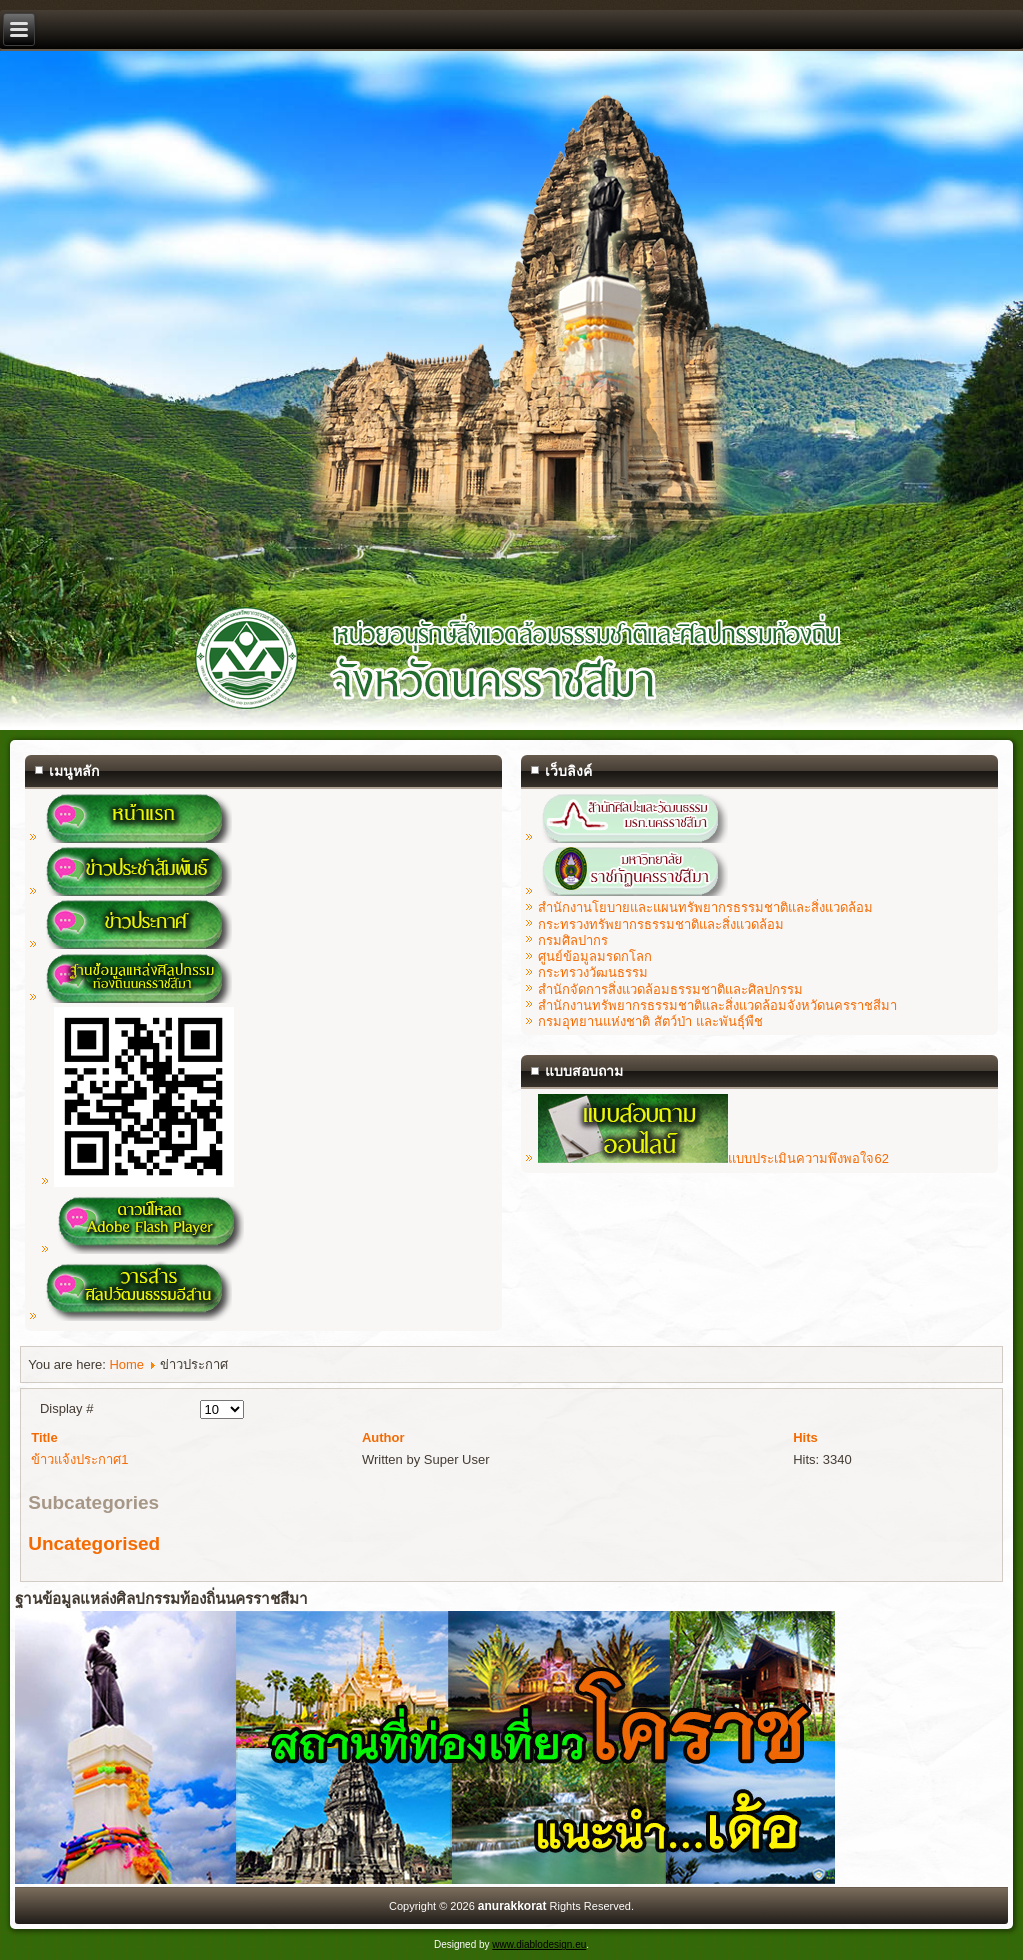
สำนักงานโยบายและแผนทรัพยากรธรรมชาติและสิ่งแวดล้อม (705, 907)
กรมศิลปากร (573, 940)
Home (126, 1364)
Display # (66, 1408)
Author (383, 1437)
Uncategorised (94, 1543)
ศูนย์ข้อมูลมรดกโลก (595, 956)
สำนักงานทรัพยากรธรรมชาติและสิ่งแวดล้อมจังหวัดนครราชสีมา (717, 1005)
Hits (805, 1437)
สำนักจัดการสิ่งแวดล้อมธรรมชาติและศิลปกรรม (670, 989)
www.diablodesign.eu (539, 1944)
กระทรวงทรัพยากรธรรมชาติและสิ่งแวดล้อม (661, 924)
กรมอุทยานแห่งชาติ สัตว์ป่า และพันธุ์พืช (650, 1021)
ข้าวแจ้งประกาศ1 (79, 1459)
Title (44, 1437)
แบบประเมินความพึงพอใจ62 (713, 1158)
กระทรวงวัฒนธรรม (593, 972)
